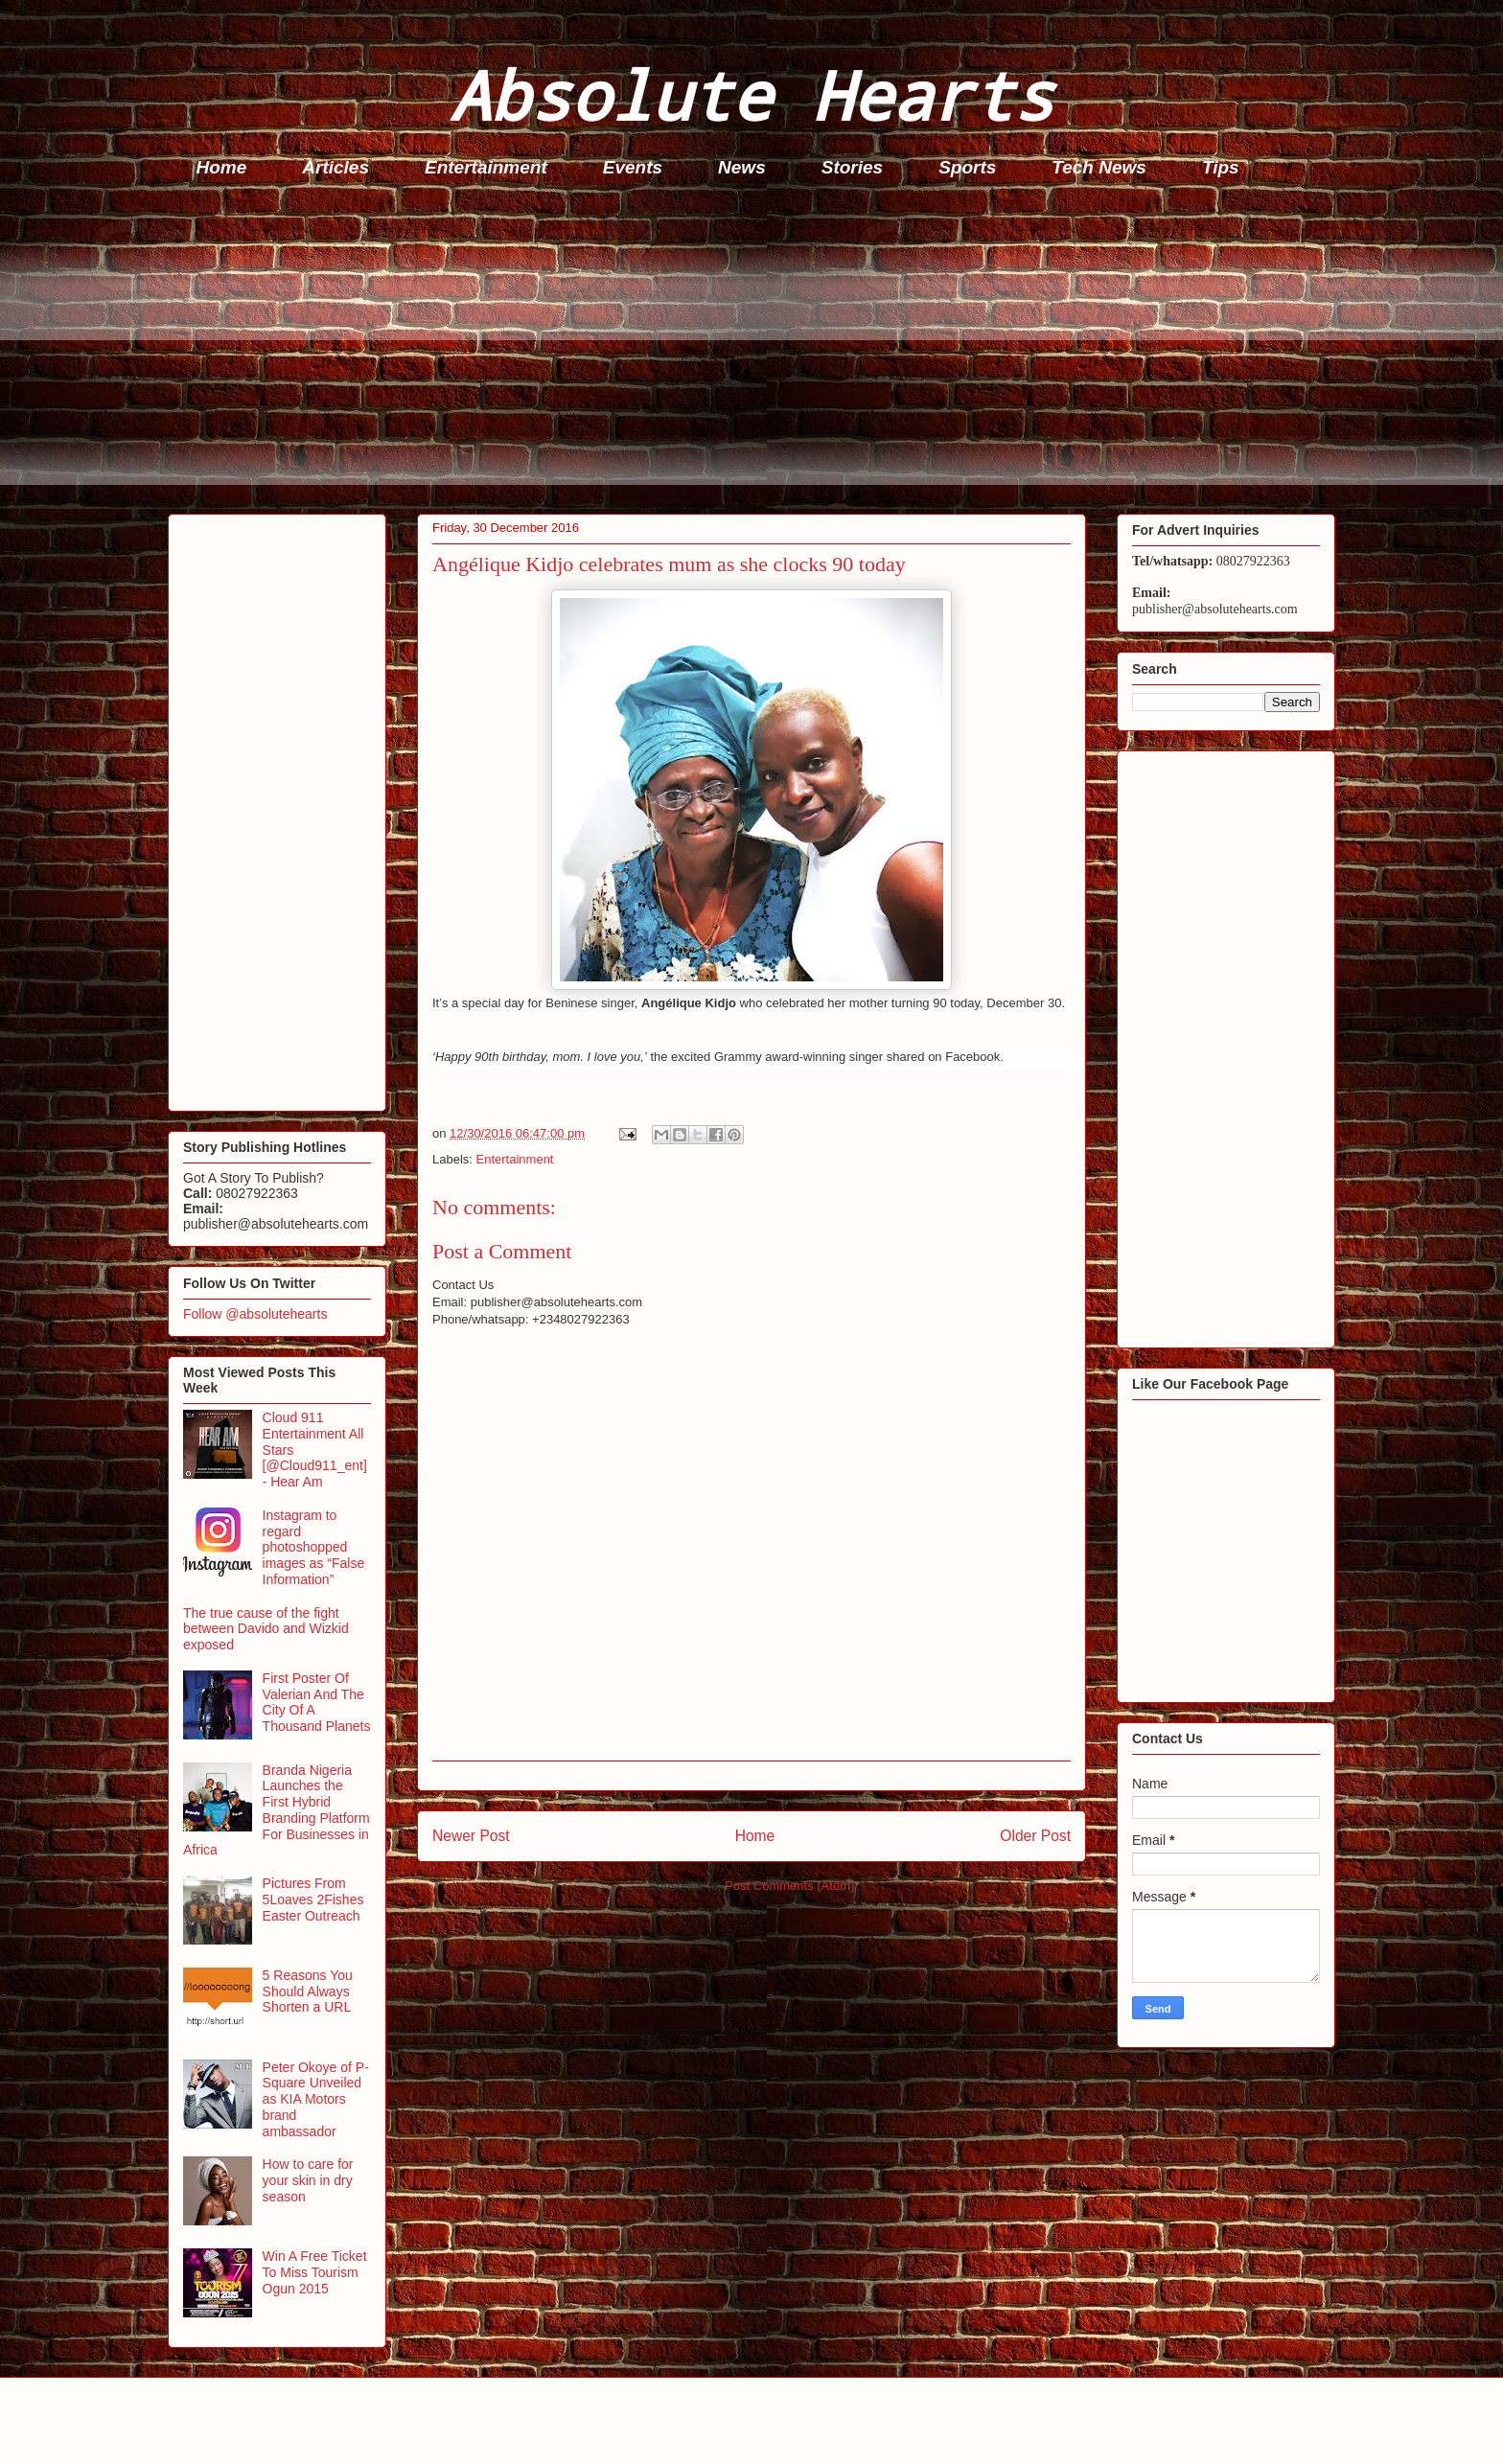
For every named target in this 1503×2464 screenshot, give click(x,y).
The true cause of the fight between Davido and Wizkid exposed (266, 1629)
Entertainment (486, 167)
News (742, 167)
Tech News (1099, 167)
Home (222, 167)
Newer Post (471, 1836)
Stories (852, 167)
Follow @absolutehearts (255, 1314)
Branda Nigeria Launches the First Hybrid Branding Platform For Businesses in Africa (276, 1810)
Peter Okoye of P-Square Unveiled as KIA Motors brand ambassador (316, 2099)
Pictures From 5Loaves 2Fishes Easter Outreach (313, 1899)
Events (632, 167)
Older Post (1035, 1836)
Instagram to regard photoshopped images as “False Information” (314, 1547)
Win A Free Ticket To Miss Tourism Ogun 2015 (315, 2272)
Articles (335, 167)
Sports (967, 167)
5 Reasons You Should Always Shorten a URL (308, 1991)
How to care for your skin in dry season (308, 2180)
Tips (1220, 167)
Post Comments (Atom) (789, 1885)
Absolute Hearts (751, 94)
